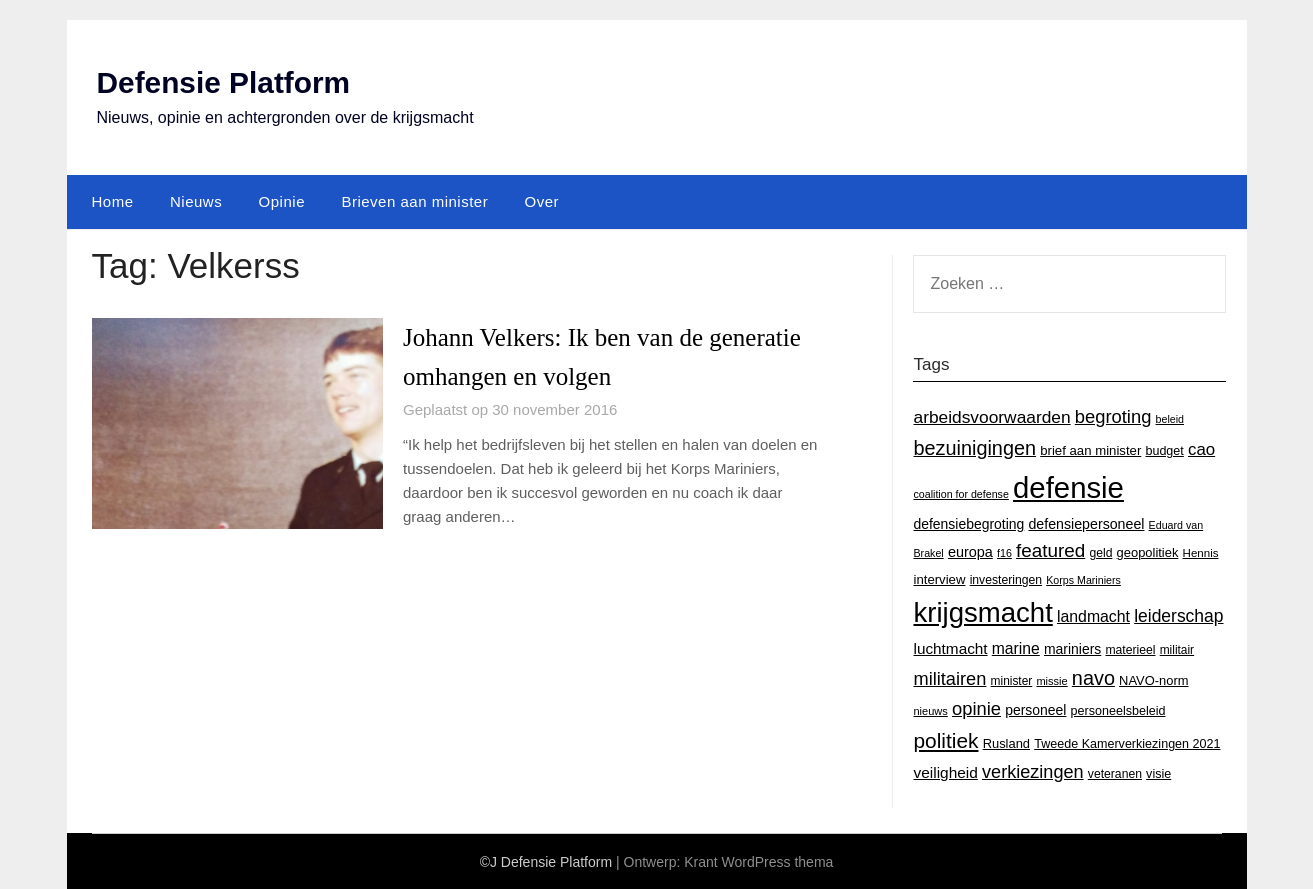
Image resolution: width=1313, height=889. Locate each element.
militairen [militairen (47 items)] (949, 677)
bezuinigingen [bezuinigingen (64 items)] (974, 447)
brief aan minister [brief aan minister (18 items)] (1090, 449)
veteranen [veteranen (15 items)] (1115, 773)
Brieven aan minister (414, 200)
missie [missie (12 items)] (1051, 680)
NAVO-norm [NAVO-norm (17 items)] (1153, 679)
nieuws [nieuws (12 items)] (930, 711)
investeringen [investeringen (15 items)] (1006, 579)
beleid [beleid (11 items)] (1170, 418)
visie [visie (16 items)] (1158, 773)
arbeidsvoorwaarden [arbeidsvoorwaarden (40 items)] (991, 416)
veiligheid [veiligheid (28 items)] (945, 771)
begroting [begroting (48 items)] (1113, 415)
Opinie (282, 200)
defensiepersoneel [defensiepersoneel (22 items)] (1086, 523)
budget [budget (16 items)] (1164, 450)
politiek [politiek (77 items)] (945, 739)
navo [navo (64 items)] (1093, 677)
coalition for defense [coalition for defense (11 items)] (960, 494)
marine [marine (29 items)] (1016, 647)
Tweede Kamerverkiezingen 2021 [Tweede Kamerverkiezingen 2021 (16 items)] (1127, 743)
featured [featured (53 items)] (1050, 550)
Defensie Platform (224, 82)
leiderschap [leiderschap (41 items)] (1178, 616)
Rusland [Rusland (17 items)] (1006, 742)
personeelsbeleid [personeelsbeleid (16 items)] (1118, 711)
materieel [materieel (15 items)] (1130, 649)
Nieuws (196, 200)
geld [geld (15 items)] (1100, 553)
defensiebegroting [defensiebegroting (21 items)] (968, 523)
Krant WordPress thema (758, 861)
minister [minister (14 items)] (1012, 680)
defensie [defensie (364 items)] (1068, 487)
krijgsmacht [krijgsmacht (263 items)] (982, 612)
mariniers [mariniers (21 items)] (1072, 648)
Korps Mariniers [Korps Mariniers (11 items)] (1083, 579)
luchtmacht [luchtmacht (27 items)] (950, 647)
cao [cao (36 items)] (1201, 448)
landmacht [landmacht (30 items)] (1093, 616)
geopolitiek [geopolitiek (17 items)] (1148, 552)
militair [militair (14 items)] (1177, 649)
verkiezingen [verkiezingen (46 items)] (1033, 771)
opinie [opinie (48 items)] (976, 708)
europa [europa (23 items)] (970, 552)
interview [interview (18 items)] (939, 578)
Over (542, 200)
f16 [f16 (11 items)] (1004, 553)
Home (113, 200)
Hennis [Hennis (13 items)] (1201, 553)
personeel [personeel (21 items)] (1035, 710)
